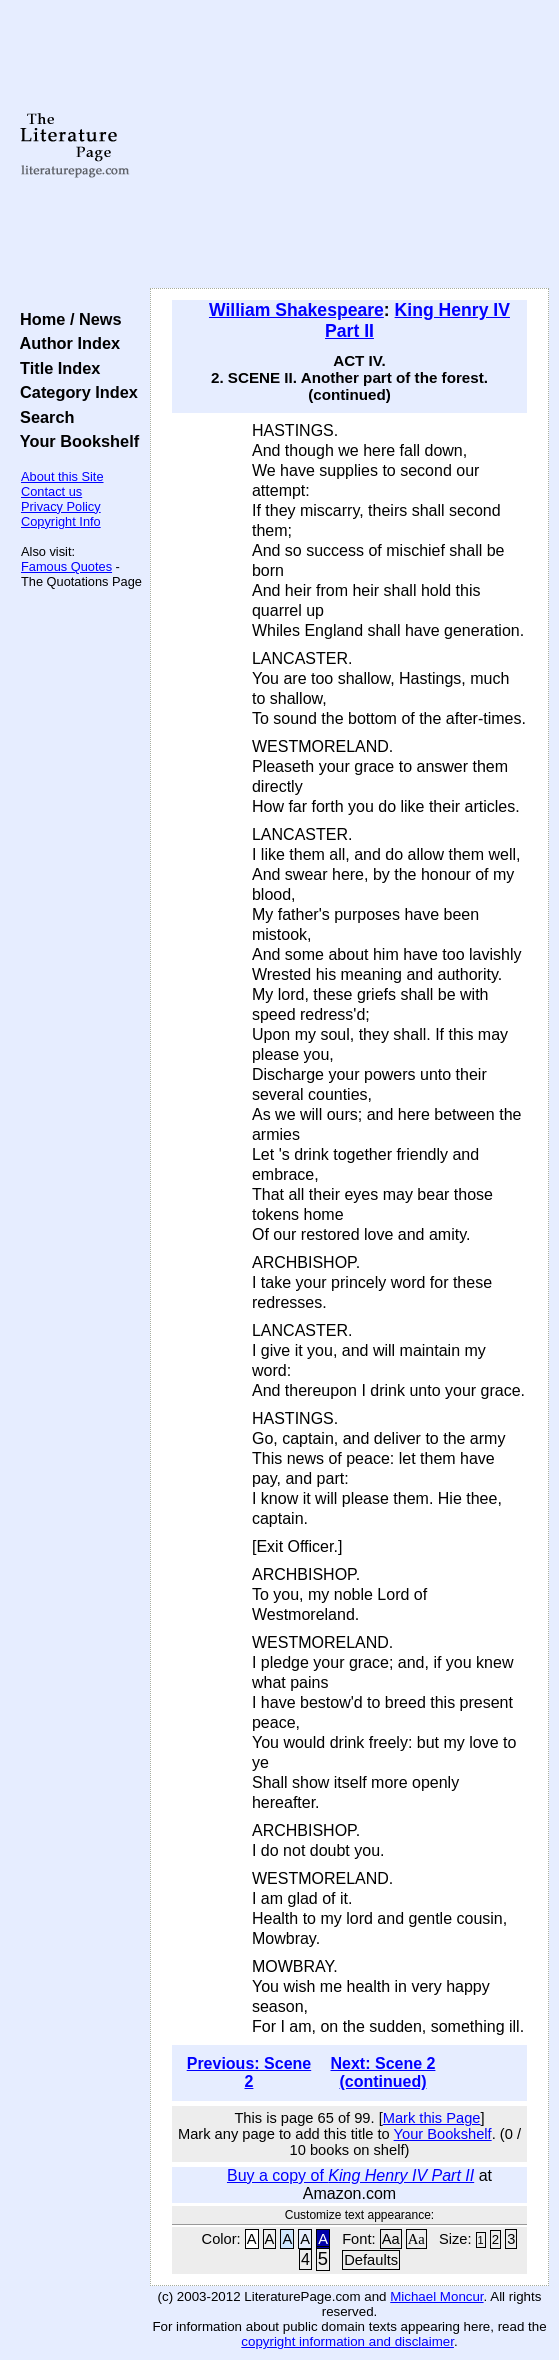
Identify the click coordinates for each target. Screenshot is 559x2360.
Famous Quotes (66, 566)
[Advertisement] (349, 145)
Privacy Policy (61, 506)
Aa (391, 2239)
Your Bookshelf (75, 441)
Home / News (66, 319)
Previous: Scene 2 (249, 2072)
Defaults (371, 2260)
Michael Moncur (436, 2296)
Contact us (51, 491)
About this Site (62, 476)
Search (42, 417)
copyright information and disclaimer (347, 2341)
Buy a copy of (350, 2175)
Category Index (74, 392)
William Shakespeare (296, 310)
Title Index (55, 368)
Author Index (65, 343)
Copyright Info (61, 521)
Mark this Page (432, 2118)
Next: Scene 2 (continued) (383, 2072)
